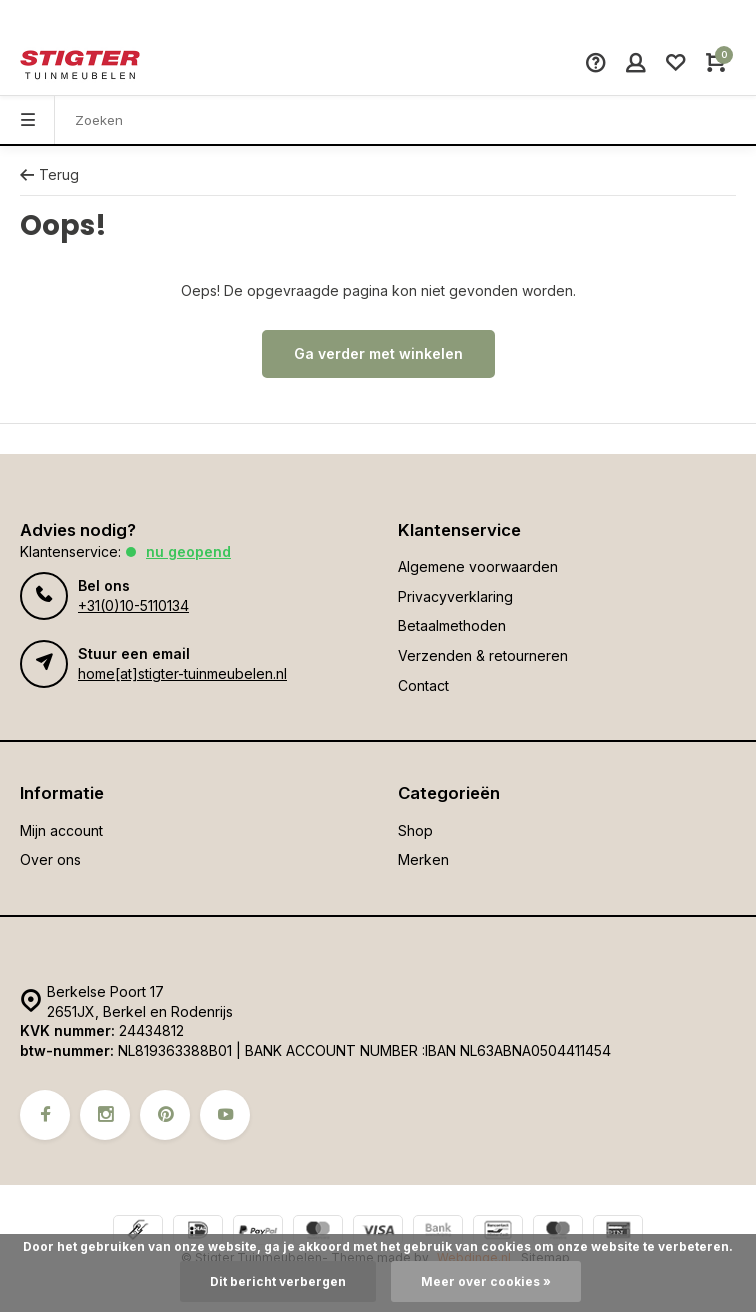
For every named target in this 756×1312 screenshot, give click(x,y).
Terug (49, 174)
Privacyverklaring (455, 596)
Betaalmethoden (452, 625)
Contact (423, 685)
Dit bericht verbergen (278, 1281)
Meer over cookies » (486, 1281)
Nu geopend (188, 551)
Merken (423, 859)
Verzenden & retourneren (483, 655)
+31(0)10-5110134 (133, 605)
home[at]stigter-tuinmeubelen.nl (182, 673)
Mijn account (61, 830)
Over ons (50, 859)
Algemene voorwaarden (478, 566)
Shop (415, 830)
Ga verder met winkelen (378, 353)
